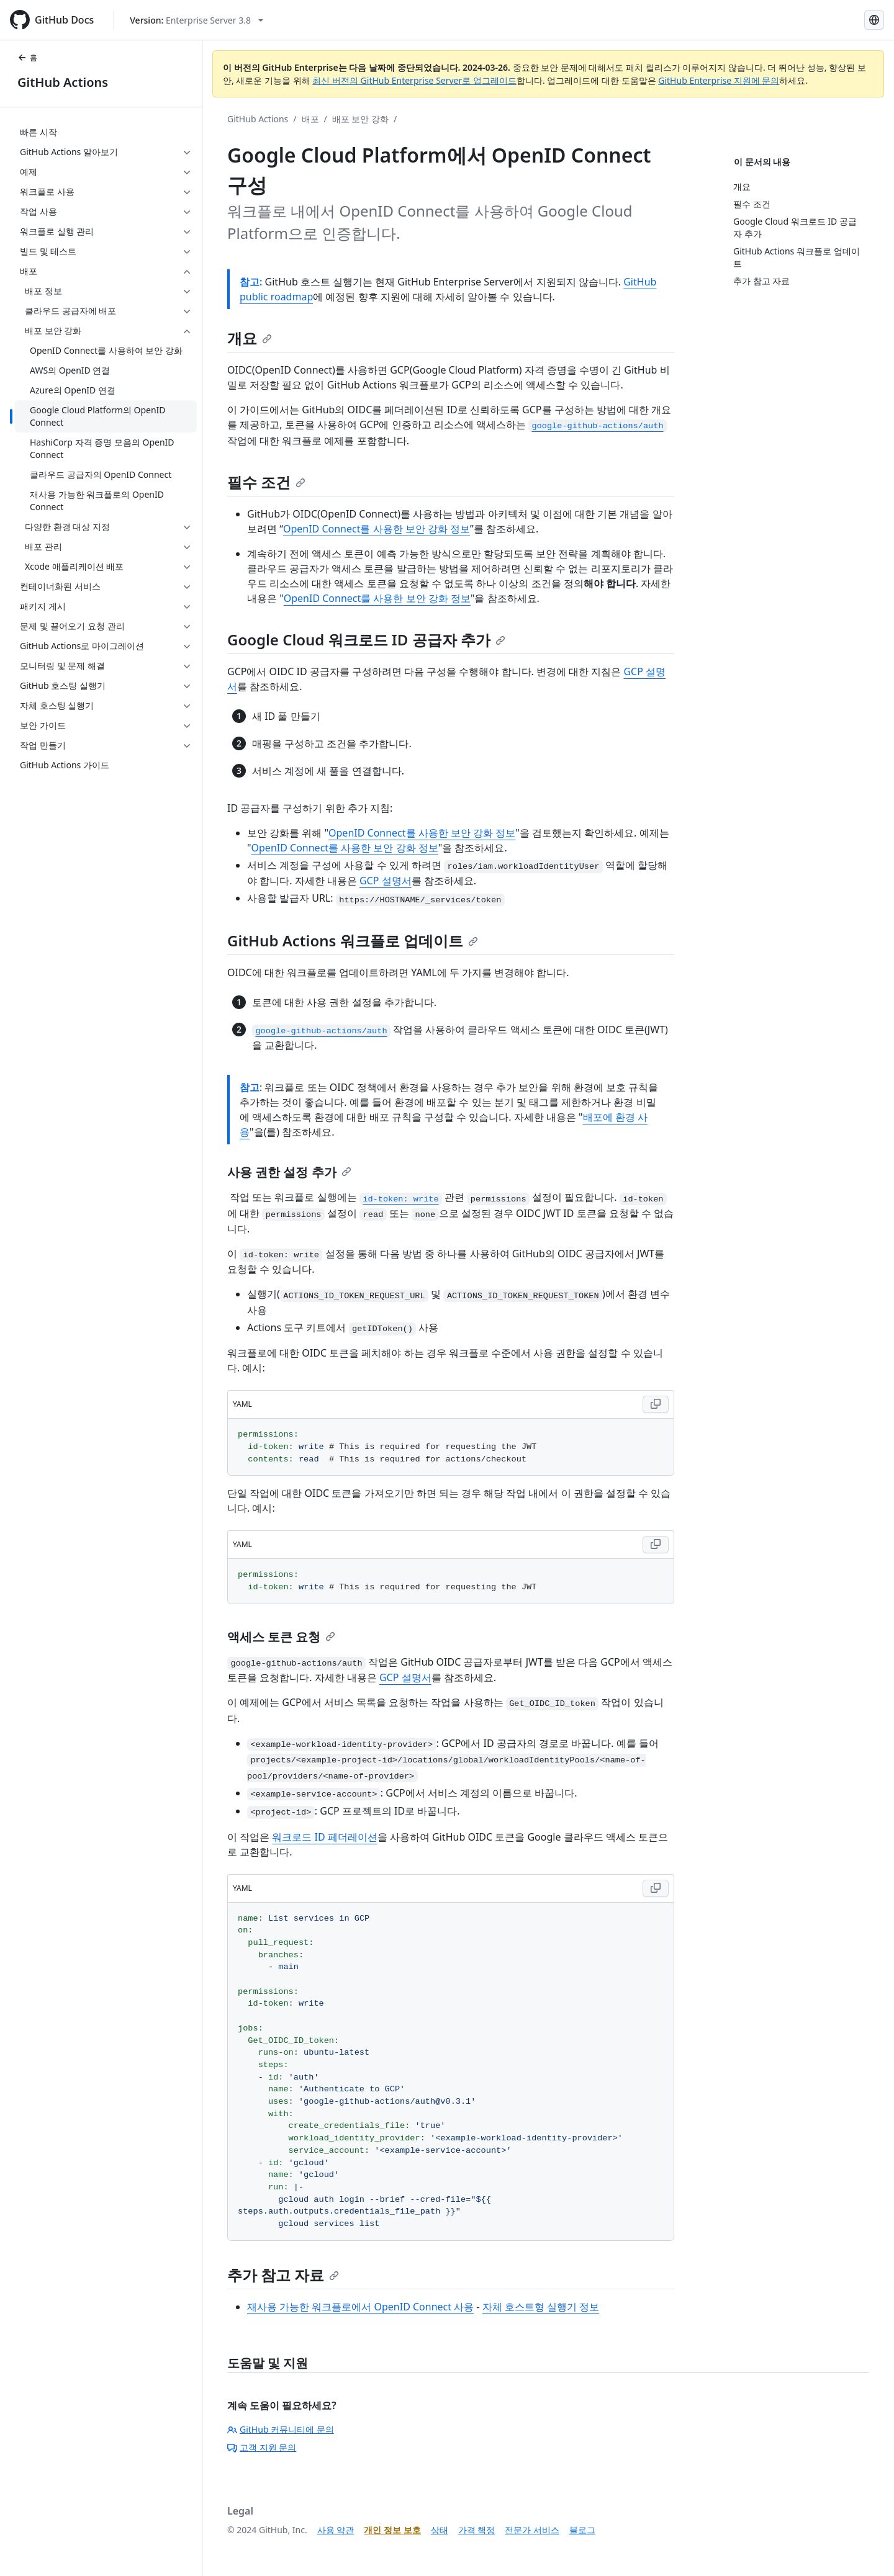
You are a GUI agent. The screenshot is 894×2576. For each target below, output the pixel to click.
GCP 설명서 (385, 880)
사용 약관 (335, 2530)
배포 (310, 119)
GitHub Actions (62, 82)
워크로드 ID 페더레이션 (324, 1837)
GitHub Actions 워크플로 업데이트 (352, 940)
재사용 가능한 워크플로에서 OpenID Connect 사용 (360, 2306)
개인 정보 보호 (392, 2530)
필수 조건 (266, 482)
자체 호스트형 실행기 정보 (540, 2306)
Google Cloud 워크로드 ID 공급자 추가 (366, 639)
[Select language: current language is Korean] (874, 20)
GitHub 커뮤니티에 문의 (280, 2429)
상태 (439, 2530)
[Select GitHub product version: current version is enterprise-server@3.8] (196, 20)
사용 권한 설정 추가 (289, 1172)
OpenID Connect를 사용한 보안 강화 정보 (376, 529)
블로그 (582, 2530)
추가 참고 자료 (283, 2274)
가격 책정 (476, 2530)
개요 (249, 338)
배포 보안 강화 (360, 119)
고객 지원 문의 (261, 2447)
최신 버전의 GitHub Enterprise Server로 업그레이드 (414, 80)
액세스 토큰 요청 (281, 1636)
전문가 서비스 (532, 2530)
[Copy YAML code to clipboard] (656, 1404)
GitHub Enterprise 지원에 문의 (718, 80)
